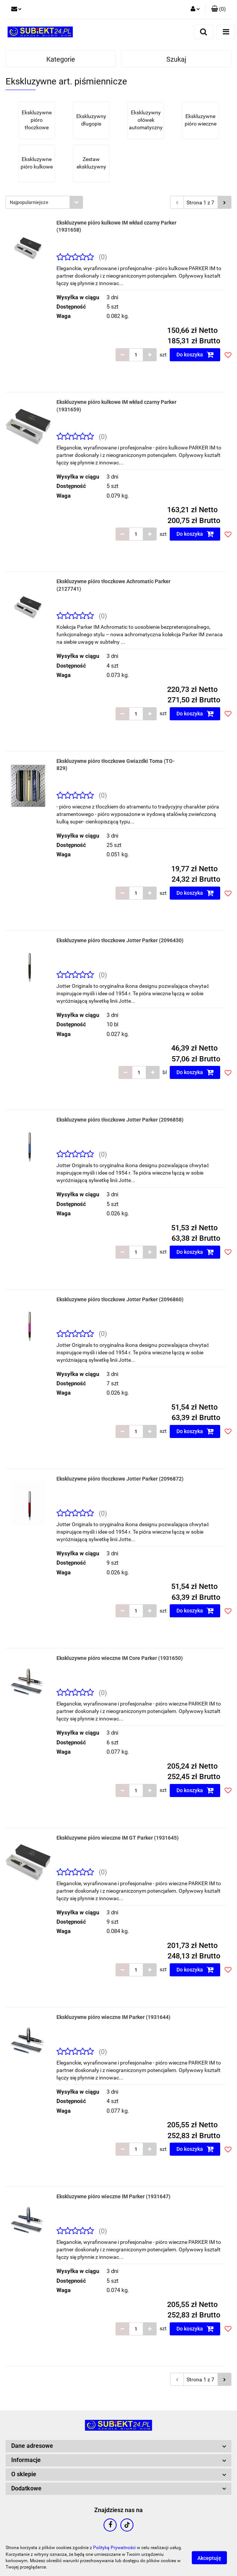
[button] (218, 9)
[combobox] (44, 202)
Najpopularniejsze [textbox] (29, 202)
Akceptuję (209, 2558)
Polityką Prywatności (114, 2547)
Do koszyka (195, 354)
